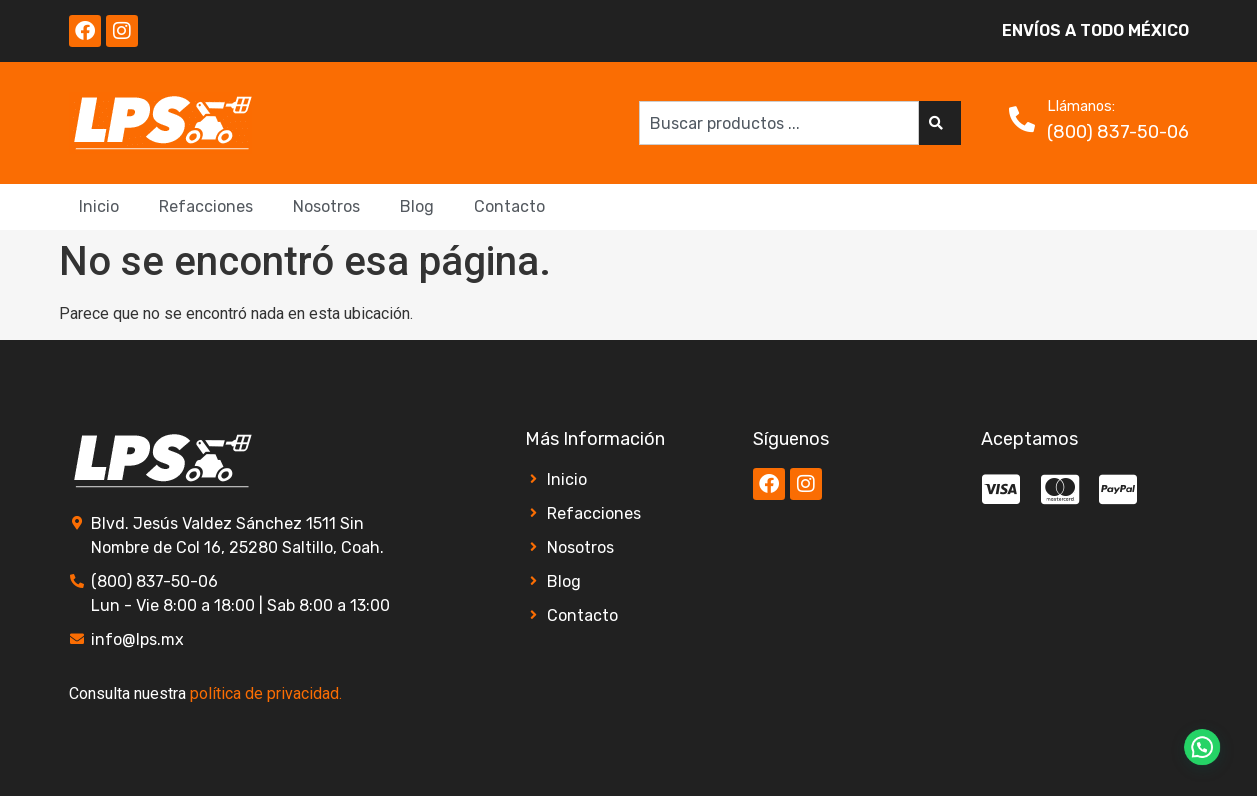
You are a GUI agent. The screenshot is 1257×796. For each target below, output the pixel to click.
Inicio (99, 206)
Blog (417, 206)
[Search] (940, 123)
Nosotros (326, 206)
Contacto (509, 206)
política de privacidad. (266, 693)
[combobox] (779, 123)
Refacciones (206, 206)
